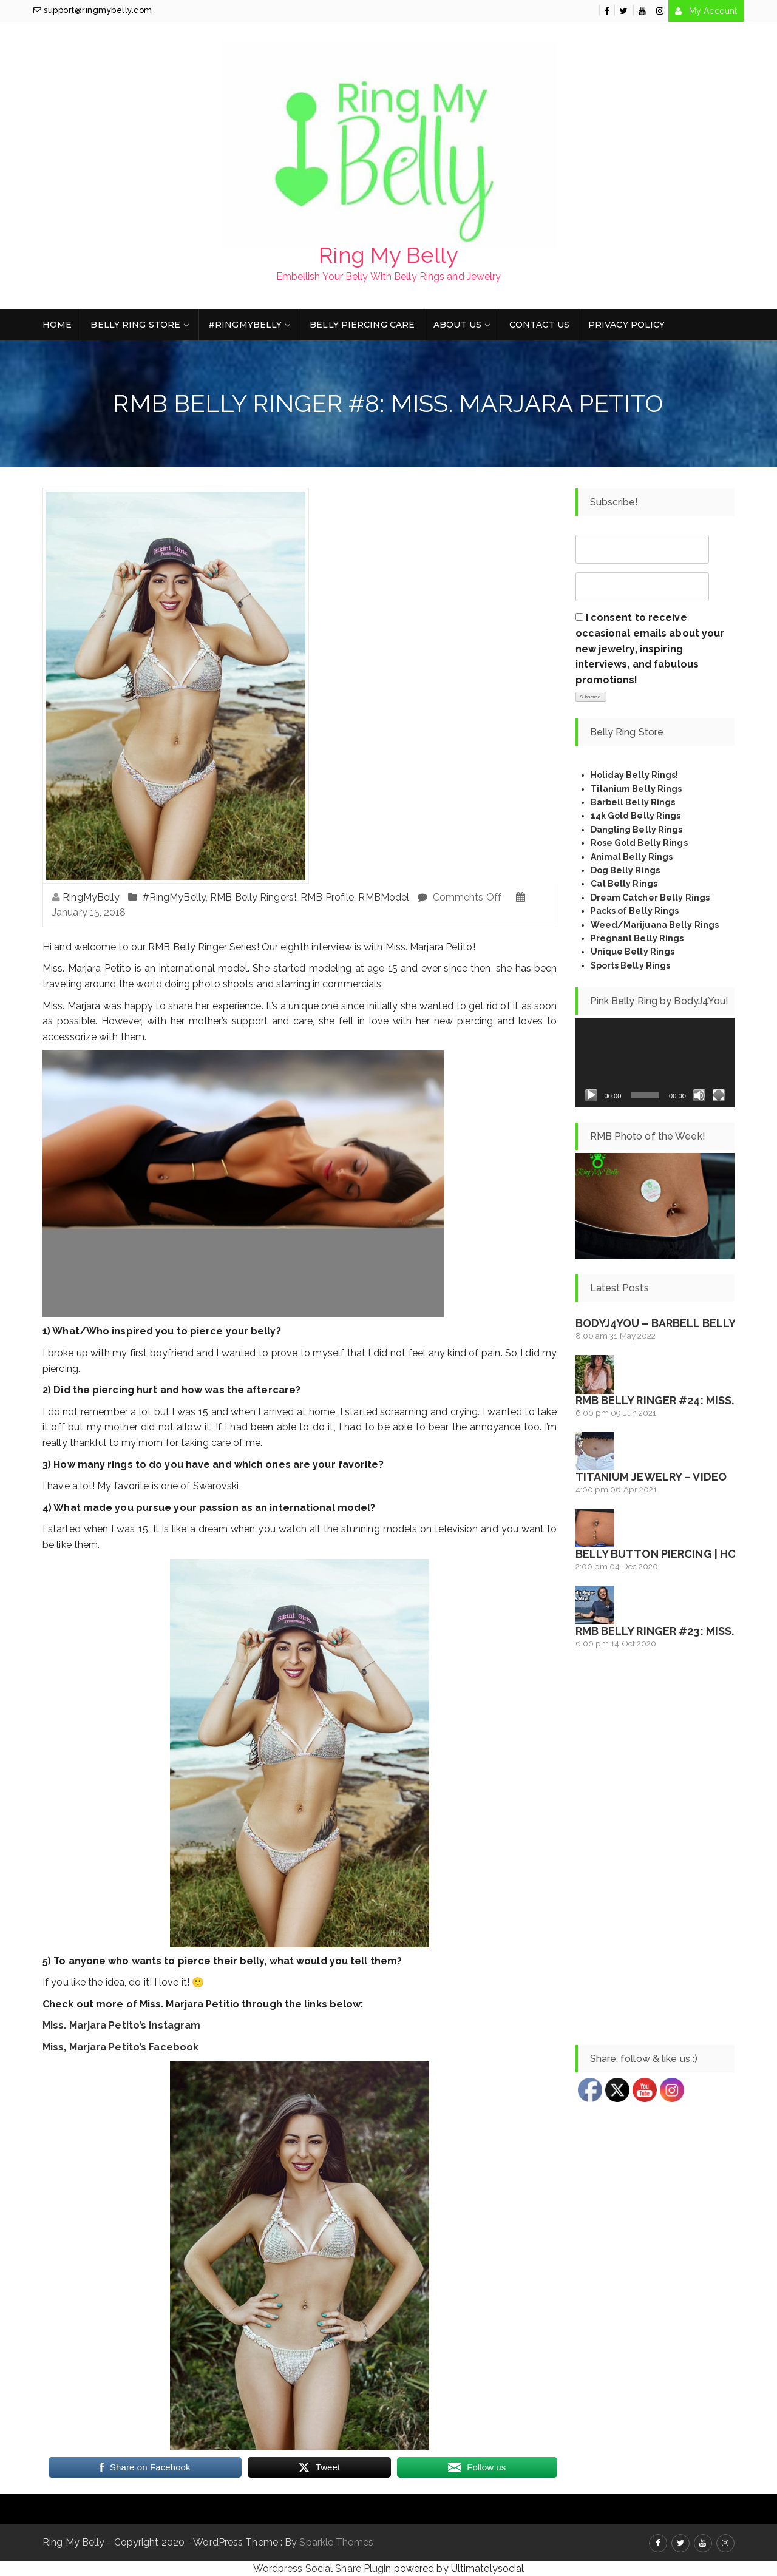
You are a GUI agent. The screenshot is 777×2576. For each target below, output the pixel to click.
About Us (457, 324)
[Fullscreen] (719, 1095)
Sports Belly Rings (631, 965)
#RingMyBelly (245, 324)
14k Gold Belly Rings (636, 815)
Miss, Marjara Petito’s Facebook (120, 2047)
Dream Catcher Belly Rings (650, 897)
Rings (666, 911)
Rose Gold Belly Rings (639, 843)
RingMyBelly (91, 897)
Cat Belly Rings (624, 883)
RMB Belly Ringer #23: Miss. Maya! (672, 1630)
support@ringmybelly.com (92, 10)
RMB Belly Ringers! (253, 897)
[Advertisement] (655, 1848)
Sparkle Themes (336, 2542)
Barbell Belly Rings (633, 802)
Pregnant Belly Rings (637, 938)
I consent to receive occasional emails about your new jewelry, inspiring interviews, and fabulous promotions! (650, 648)
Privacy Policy (626, 324)
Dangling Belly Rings (637, 829)
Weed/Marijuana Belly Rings (655, 925)
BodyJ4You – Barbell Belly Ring (669, 1323)
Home (57, 324)
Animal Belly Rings (632, 857)
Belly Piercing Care (362, 324)
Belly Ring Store (135, 324)
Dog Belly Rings (625, 870)
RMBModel (383, 897)
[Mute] (699, 1095)
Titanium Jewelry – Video (651, 1476)
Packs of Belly (622, 911)
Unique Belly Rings (633, 951)
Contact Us (539, 324)
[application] (655, 1062)
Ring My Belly (388, 255)
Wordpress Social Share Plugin (323, 2568)
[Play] (591, 1095)
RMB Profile (327, 897)
